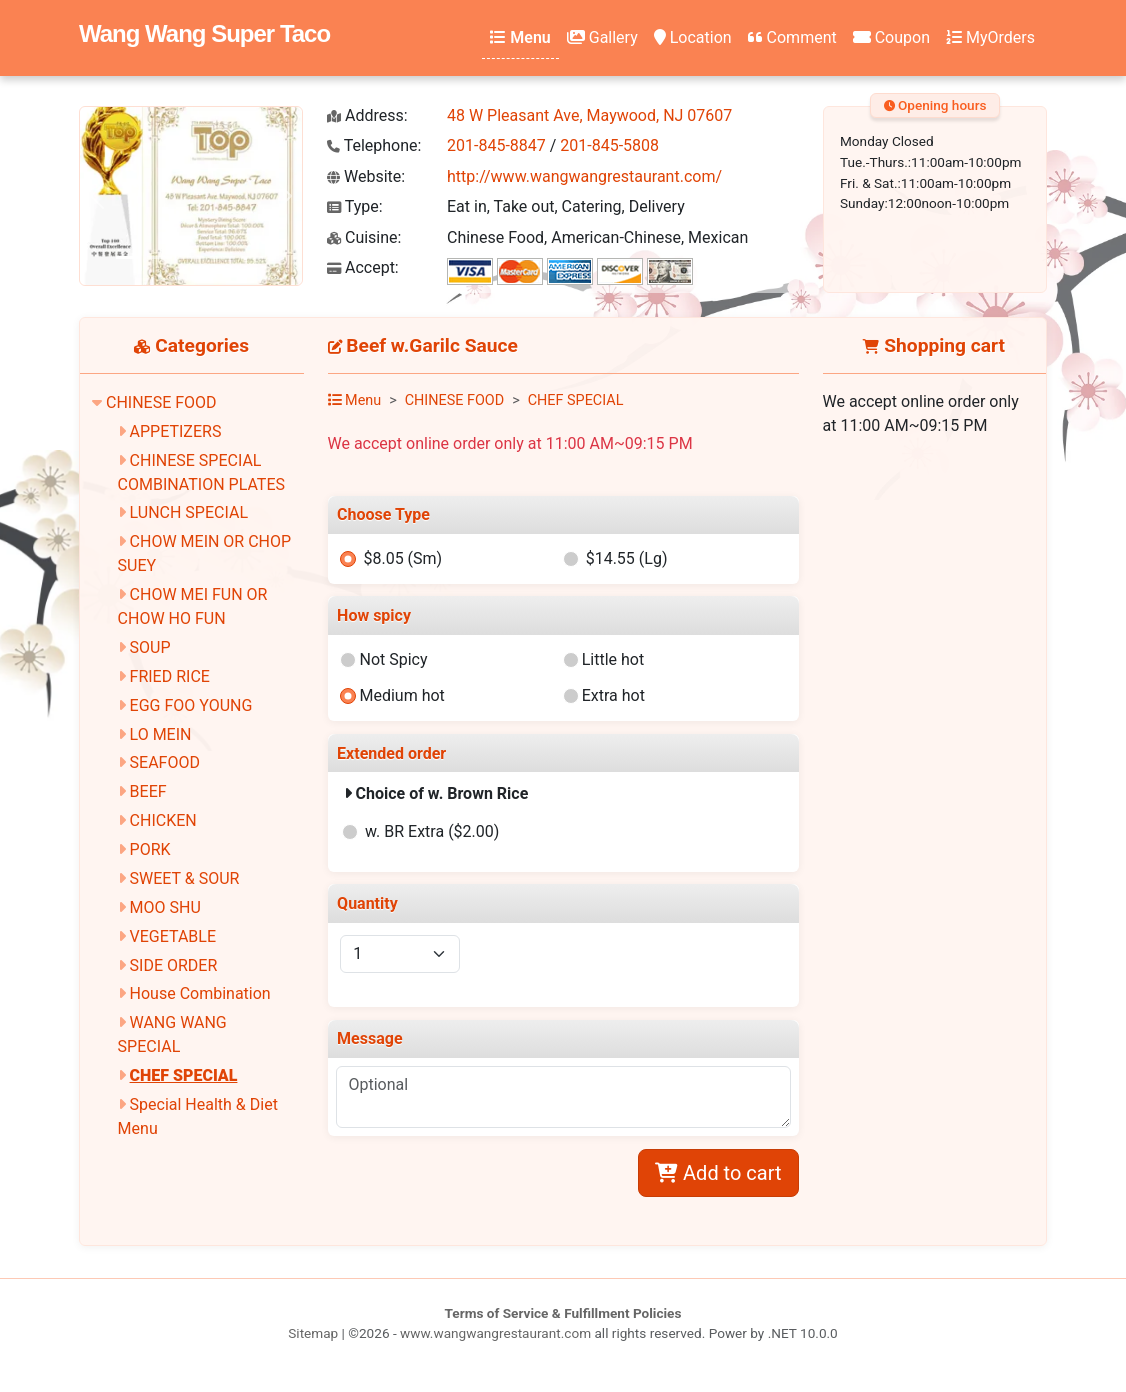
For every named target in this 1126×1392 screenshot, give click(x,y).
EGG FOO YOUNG (191, 705)
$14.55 (627, 558)
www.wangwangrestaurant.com (495, 1333)
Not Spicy (393, 659)
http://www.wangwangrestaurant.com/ (584, 176)
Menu (520, 37)
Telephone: (374, 145)
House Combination (200, 993)
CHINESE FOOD (161, 402)
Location (693, 37)
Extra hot (613, 695)
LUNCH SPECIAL (189, 512)
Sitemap (313, 1333)
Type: (355, 206)
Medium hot (401, 695)
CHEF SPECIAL (184, 1075)
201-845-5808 (609, 145)
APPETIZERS (176, 431)
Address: (367, 115)
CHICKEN (163, 820)
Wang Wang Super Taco (204, 33)
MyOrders (990, 37)
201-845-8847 (496, 145)
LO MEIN (161, 734)
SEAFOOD (165, 762)
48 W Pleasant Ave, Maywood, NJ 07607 (589, 115)
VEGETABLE (173, 936)
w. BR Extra (432, 831)
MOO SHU (165, 907)
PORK (150, 849)
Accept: (363, 267)
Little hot (613, 659)
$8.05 (402, 558)
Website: (366, 176)
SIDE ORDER (174, 965)
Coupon (891, 37)
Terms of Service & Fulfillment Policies (563, 1313)
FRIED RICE (170, 676)
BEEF (148, 791)
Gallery (602, 37)
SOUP (150, 647)
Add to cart (718, 1173)
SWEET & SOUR (185, 878)
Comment (792, 37)
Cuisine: (364, 237)
